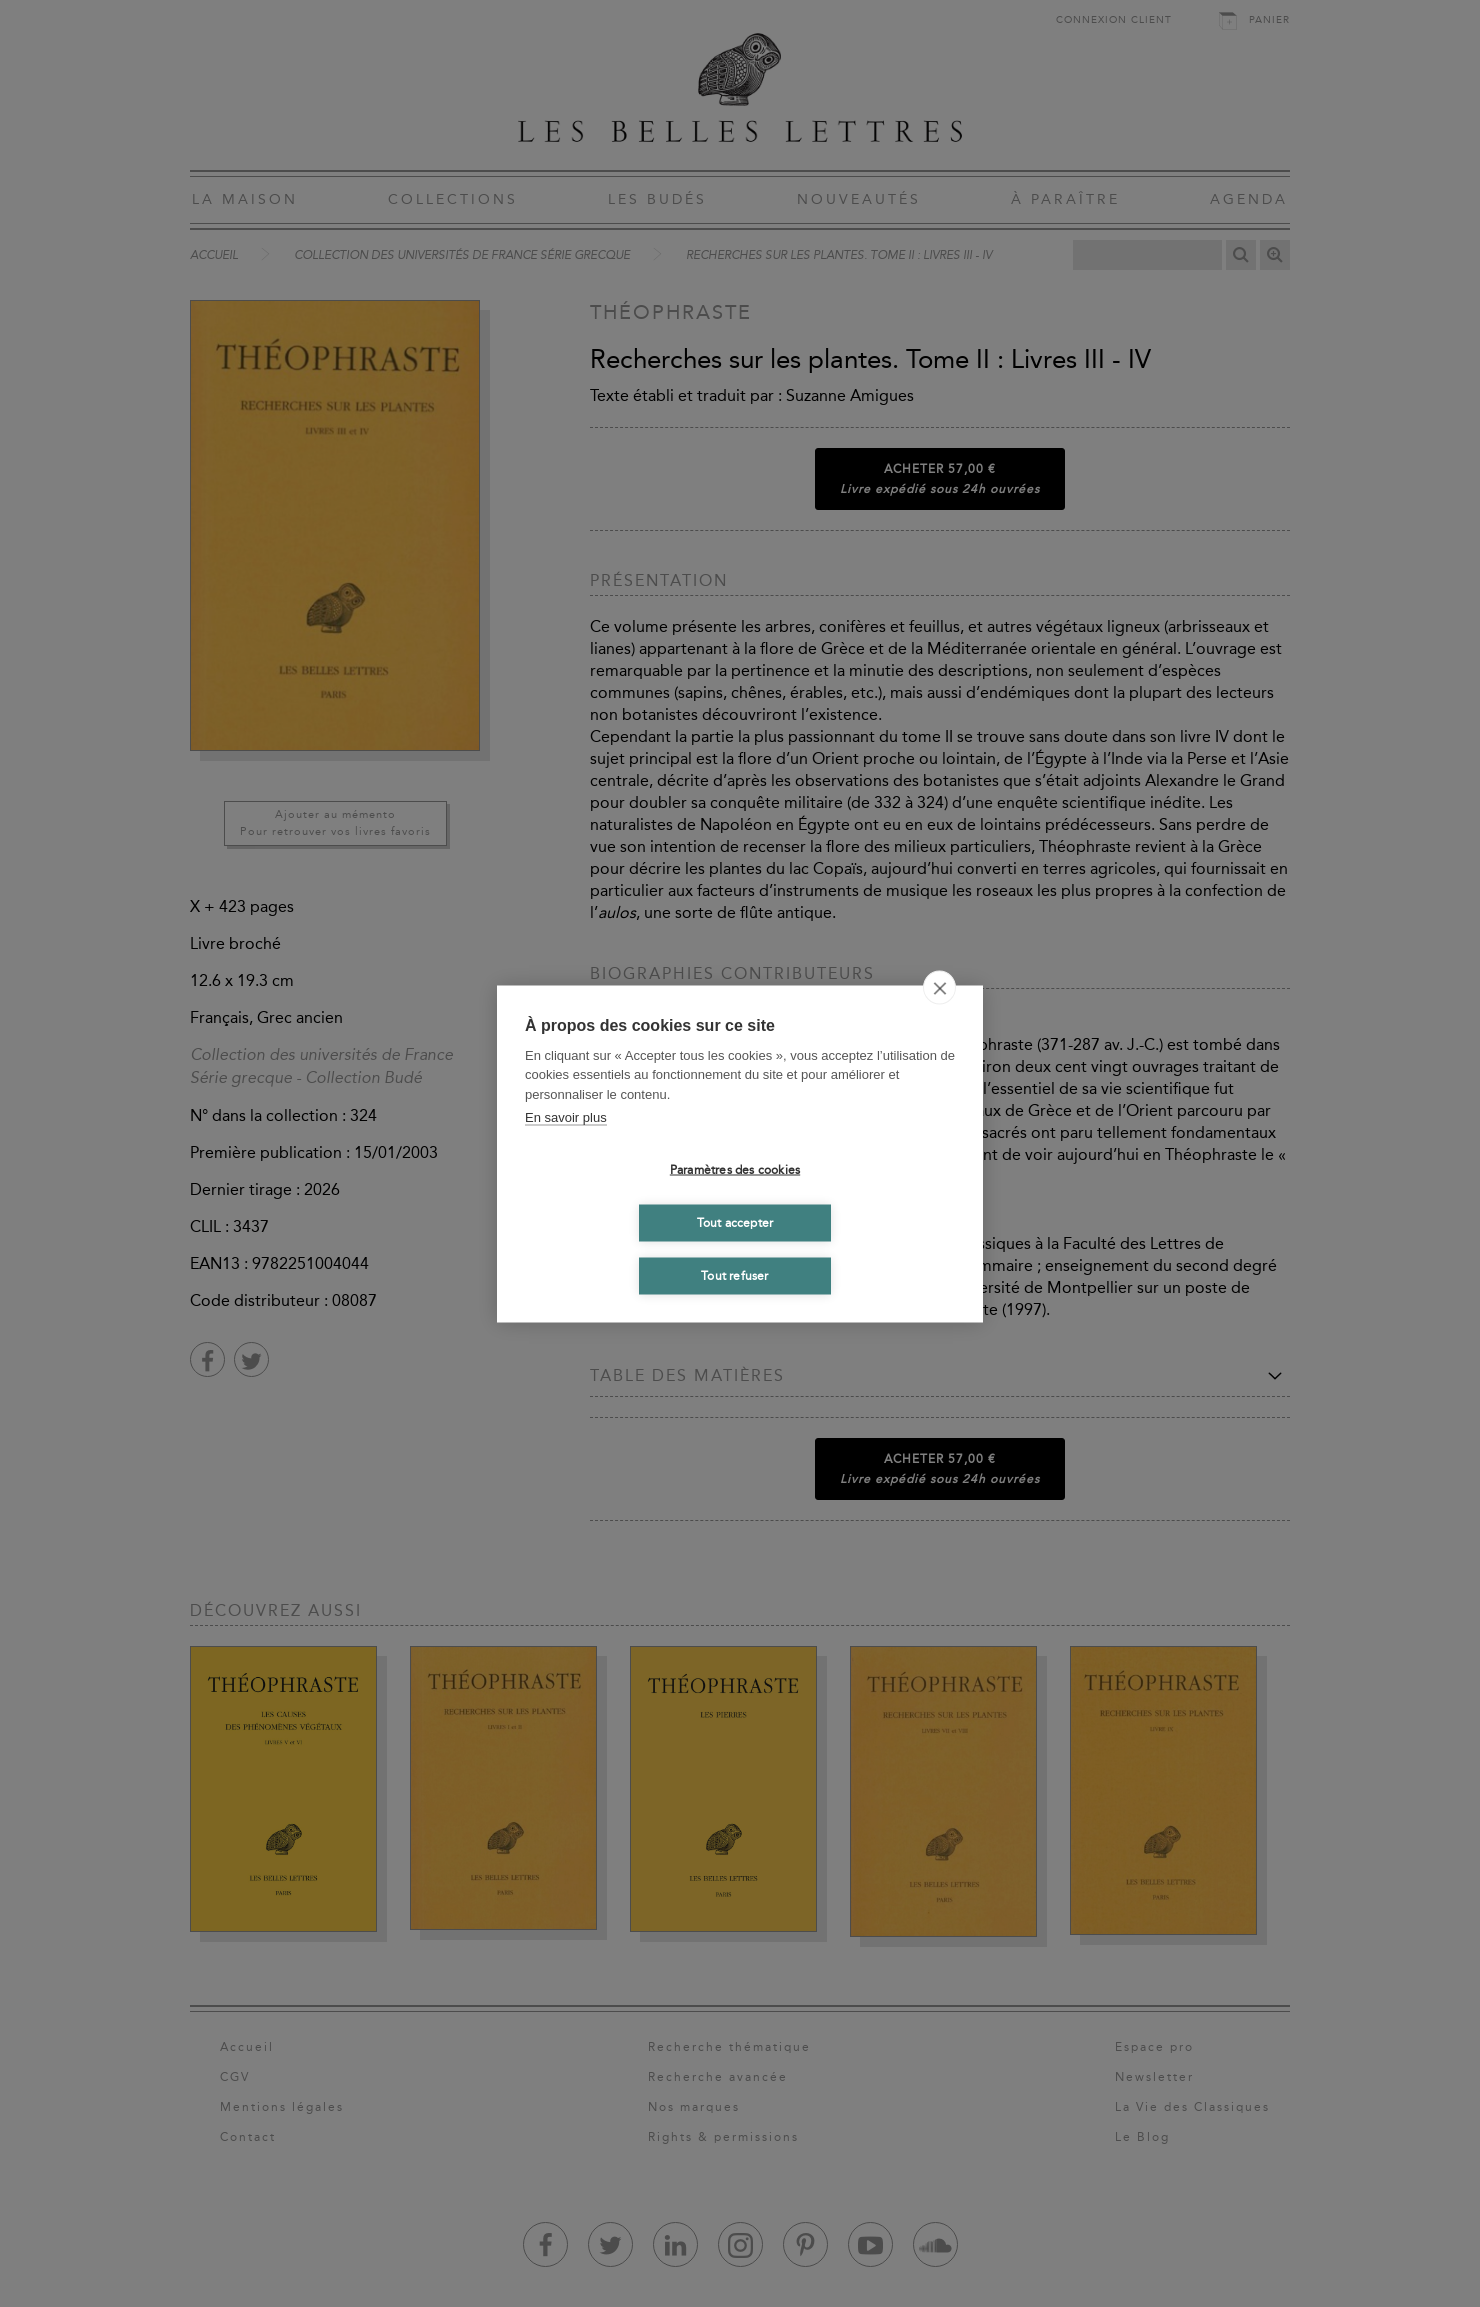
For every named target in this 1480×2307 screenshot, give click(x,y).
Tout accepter (735, 1223)
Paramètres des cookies (735, 1170)
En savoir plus (566, 1117)
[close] (939, 987)
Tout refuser (734, 1276)
